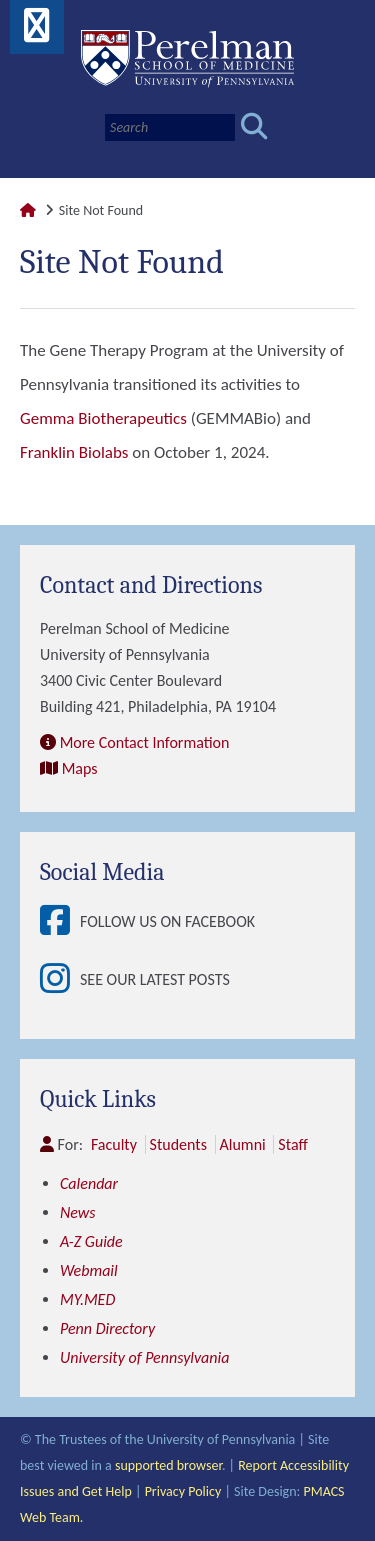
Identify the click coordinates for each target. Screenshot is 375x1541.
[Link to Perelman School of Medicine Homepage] (28, 210)
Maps (80, 768)
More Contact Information (145, 742)
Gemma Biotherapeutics (103, 418)
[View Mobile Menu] (37, 32)
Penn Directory (107, 1328)
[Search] (170, 127)
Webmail (89, 1270)
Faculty (114, 1144)
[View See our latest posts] (60, 980)
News (78, 1212)
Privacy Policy (183, 1491)
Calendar (89, 1183)
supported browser (168, 1465)
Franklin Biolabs (74, 452)
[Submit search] (254, 127)
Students (178, 1144)
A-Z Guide (91, 1241)
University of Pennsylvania (144, 1357)
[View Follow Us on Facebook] (60, 922)
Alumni (243, 1144)
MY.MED (87, 1299)
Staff (292, 1144)
